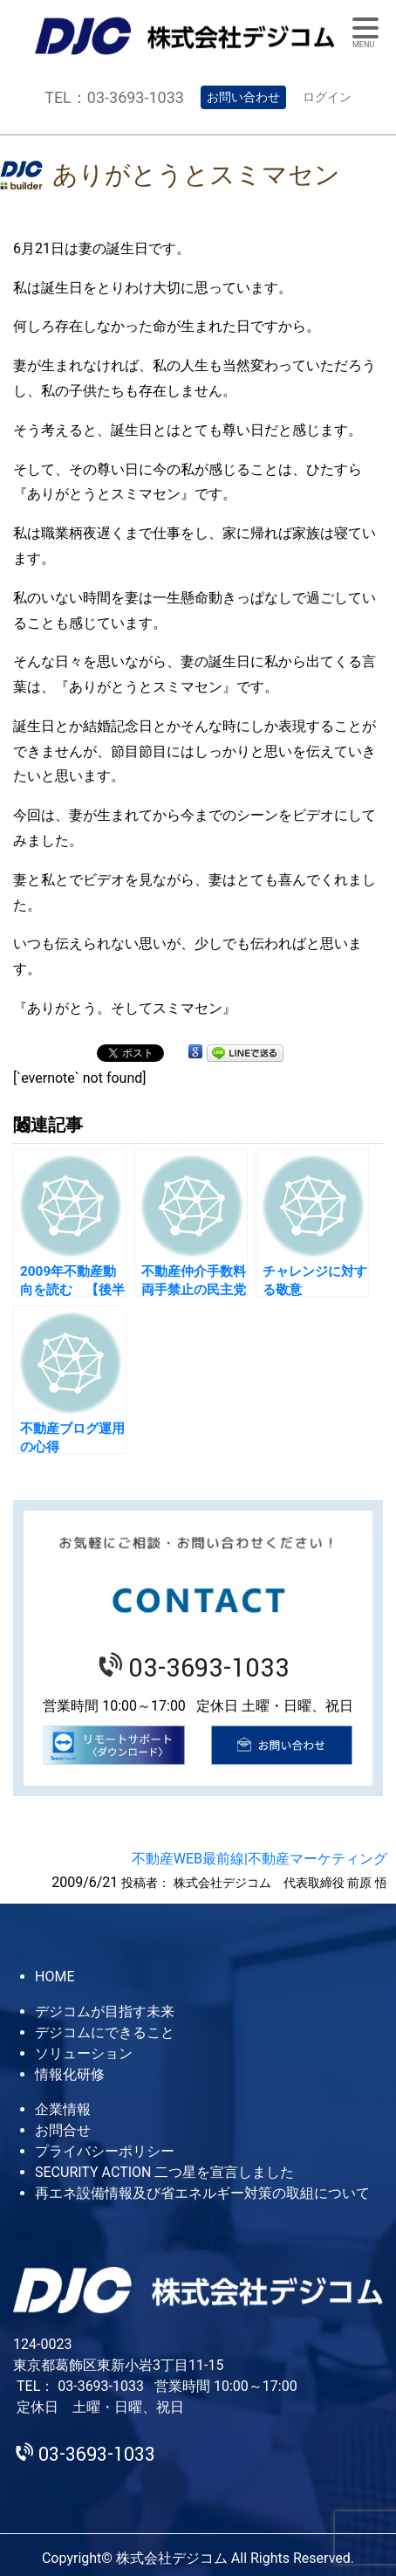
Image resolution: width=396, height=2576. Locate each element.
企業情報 (63, 2109)
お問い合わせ (243, 97)
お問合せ (63, 2130)
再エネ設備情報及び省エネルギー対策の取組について (202, 2193)
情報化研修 (70, 2074)
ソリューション (84, 2053)
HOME (54, 1976)
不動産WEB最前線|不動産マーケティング (259, 1858)
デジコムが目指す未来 (104, 2011)
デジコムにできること (104, 2032)
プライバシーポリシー (104, 2151)
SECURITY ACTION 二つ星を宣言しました (164, 2172)
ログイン (327, 97)
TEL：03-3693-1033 (114, 97)
